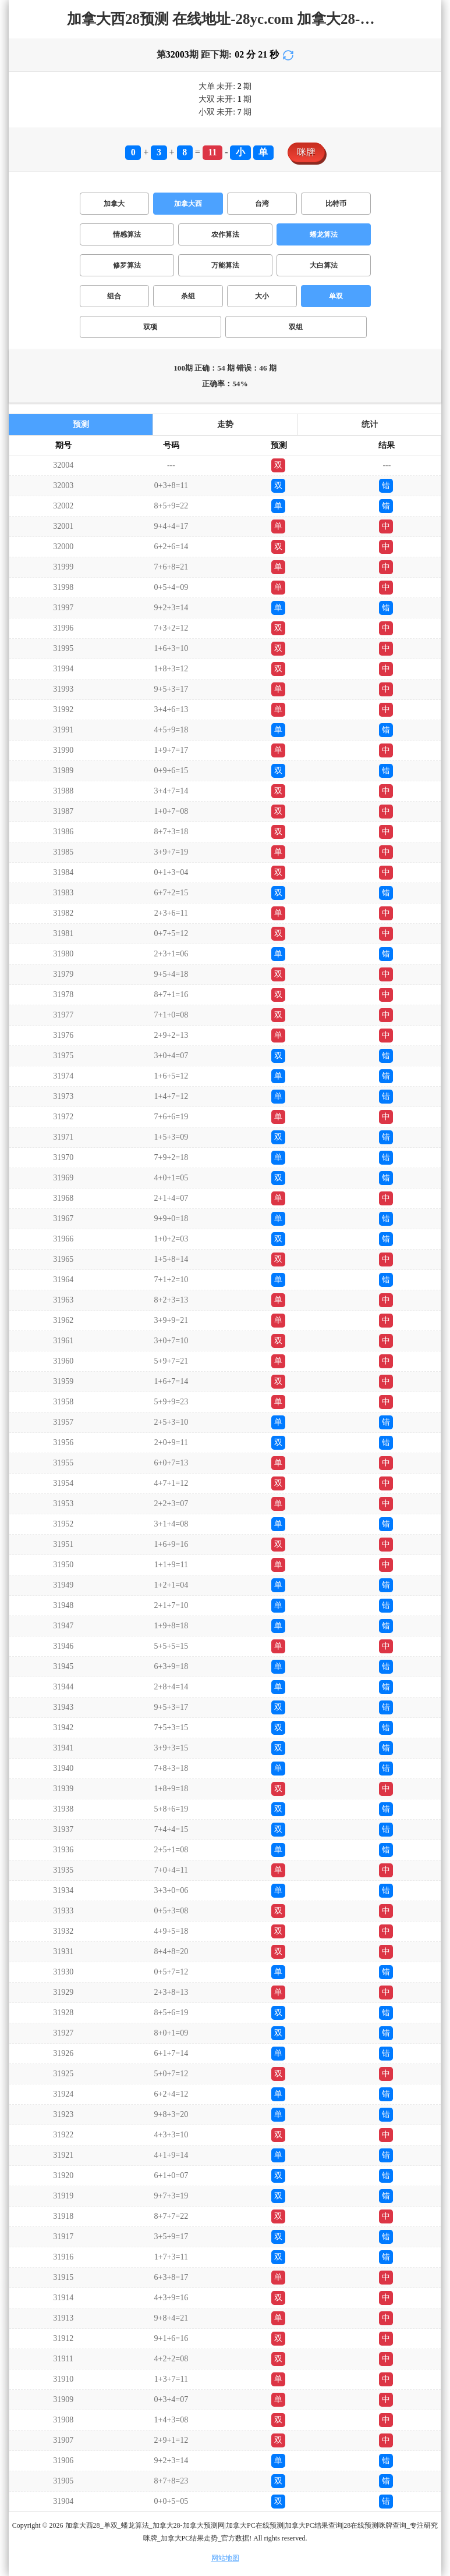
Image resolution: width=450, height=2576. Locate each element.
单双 (336, 296)
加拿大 (114, 204)
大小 (262, 296)
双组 (296, 327)
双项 (150, 327)
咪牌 (306, 152)
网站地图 (225, 2558)
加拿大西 (188, 204)
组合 (114, 296)
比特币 (335, 204)
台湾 (262, 204)
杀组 (188, 296)
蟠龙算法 (324, 234)
